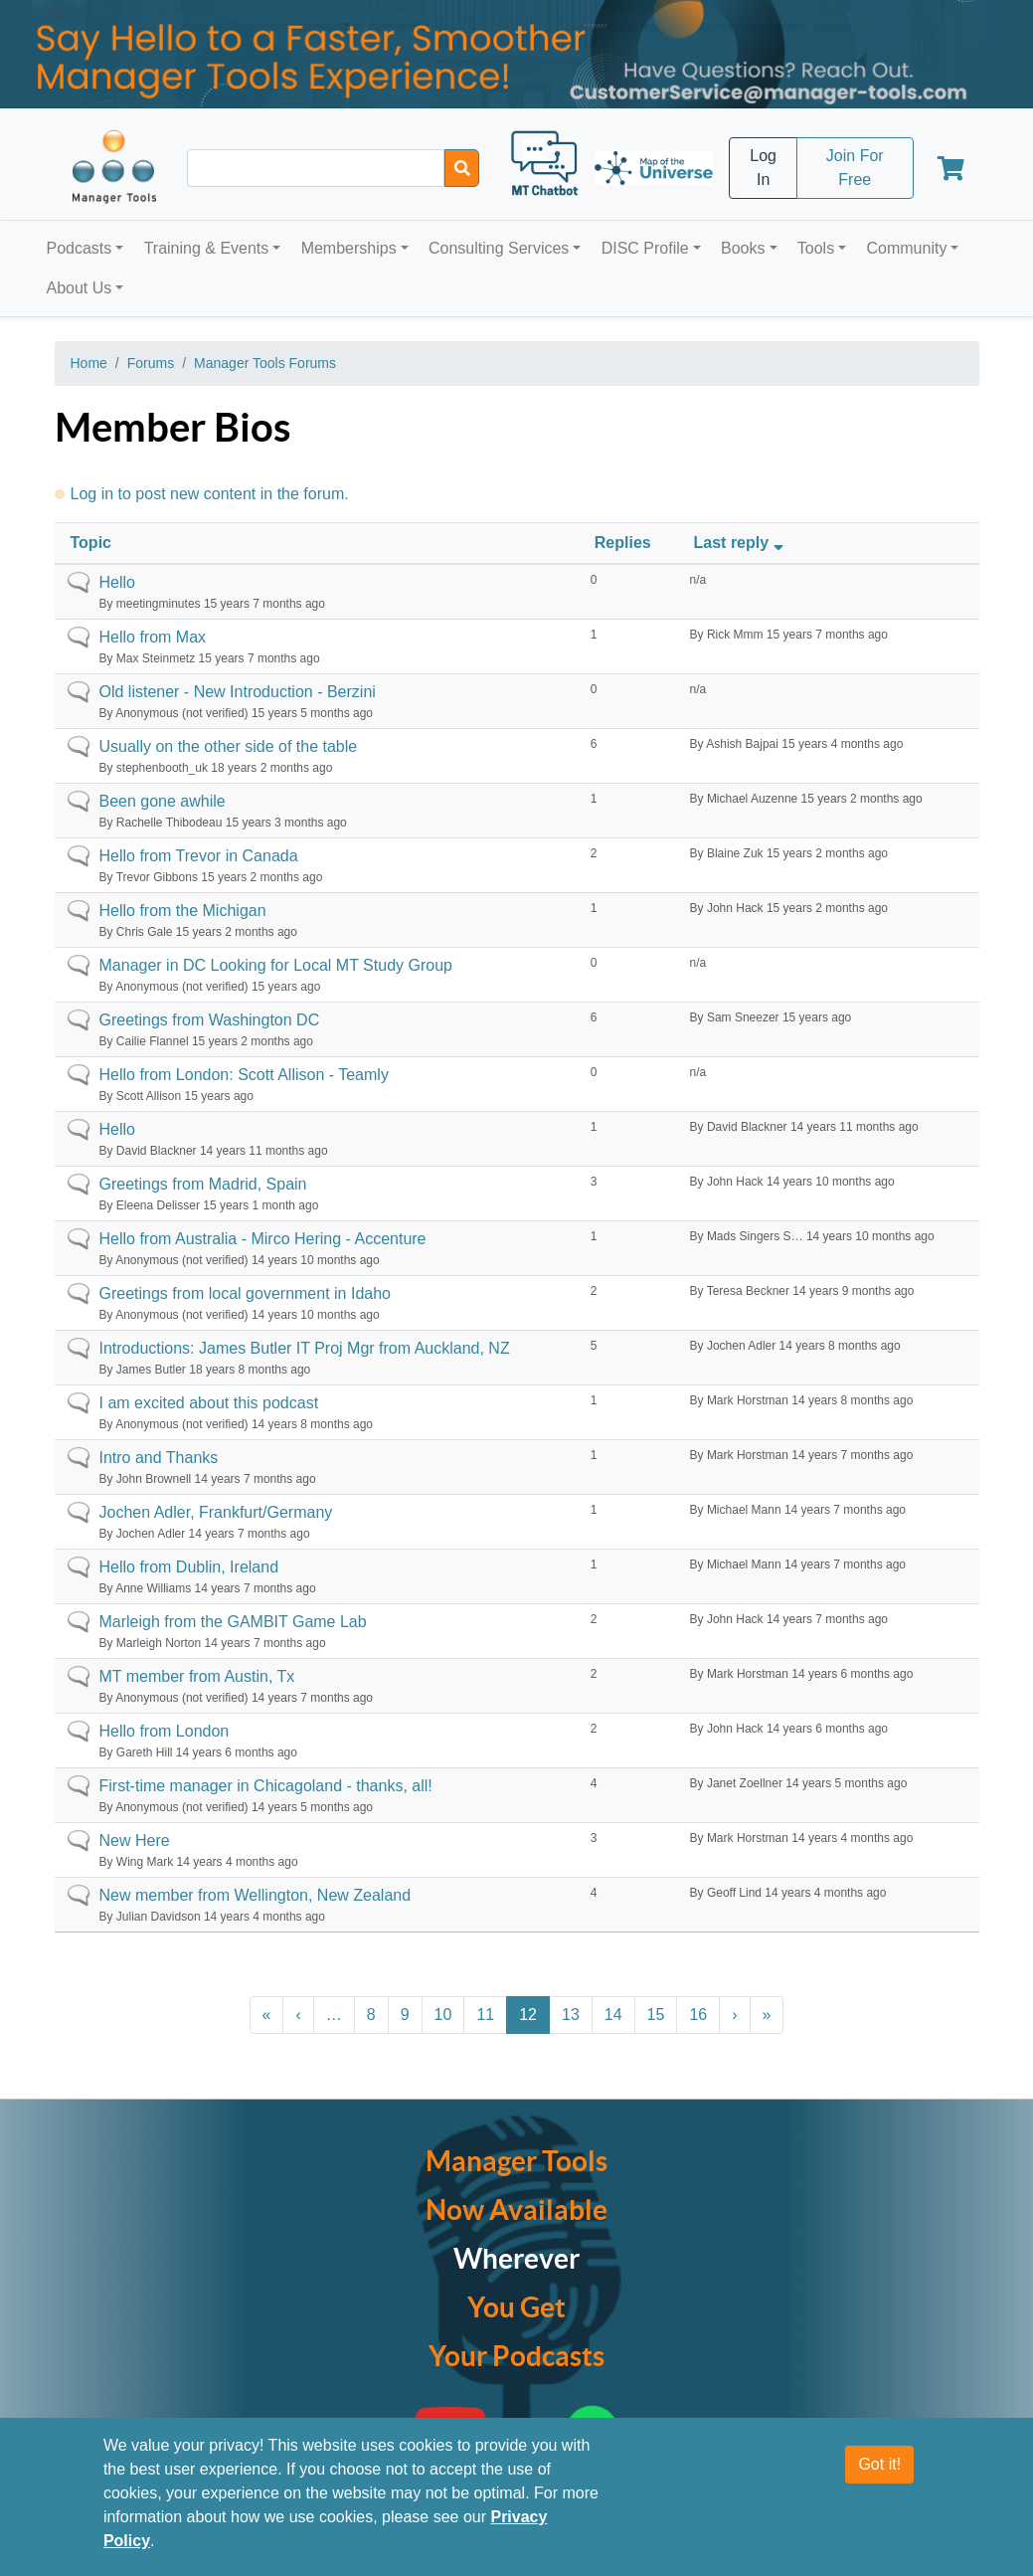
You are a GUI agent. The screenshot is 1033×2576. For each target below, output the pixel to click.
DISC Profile (645, 248)
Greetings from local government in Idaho (245, 1293)
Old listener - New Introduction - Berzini (237, 691)
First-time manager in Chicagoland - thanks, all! (265, 1785)
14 (613, 2014)
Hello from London (164, 1731)
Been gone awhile (162, 801)
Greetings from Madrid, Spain (203, 1184)
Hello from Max (153, 637)
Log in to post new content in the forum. (210, 493)
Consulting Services (499, 248)
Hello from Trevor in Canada (198, 855)
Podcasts (79, 248)
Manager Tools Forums (265, 363)
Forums (150, 363)
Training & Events (206, 248)
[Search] (461, 168)
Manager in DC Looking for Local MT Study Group (275, 965)
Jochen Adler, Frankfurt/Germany (216, 1512)
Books (743, 248)
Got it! (879, 2464)
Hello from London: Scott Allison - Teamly (244, 1074)
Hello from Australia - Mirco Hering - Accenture (263, 1238)
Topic (91, 542)
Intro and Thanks (159, 1457)
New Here (134, 1840)
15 (656, 2014)
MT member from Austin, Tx (197, 1676)
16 (698, 2014)
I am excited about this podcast (209, 1402)
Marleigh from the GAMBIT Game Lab (233, 1621)
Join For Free (855, 167)
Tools (815, 248)
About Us (79, 287)
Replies (623, 542)
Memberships (349, 248)
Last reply (741, 542)
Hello (117, 582)
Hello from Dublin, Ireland (189, 1567)
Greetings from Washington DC (209, 1020)
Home (89, 363)
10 (443, 2014)
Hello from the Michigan (182, 910)
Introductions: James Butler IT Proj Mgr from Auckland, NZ (304, 1348)
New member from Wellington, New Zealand (255, 1895)
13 (571, 2014)
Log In (763, 167)
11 (485, 2014)
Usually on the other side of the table (228, 746)
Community (906, 248)
